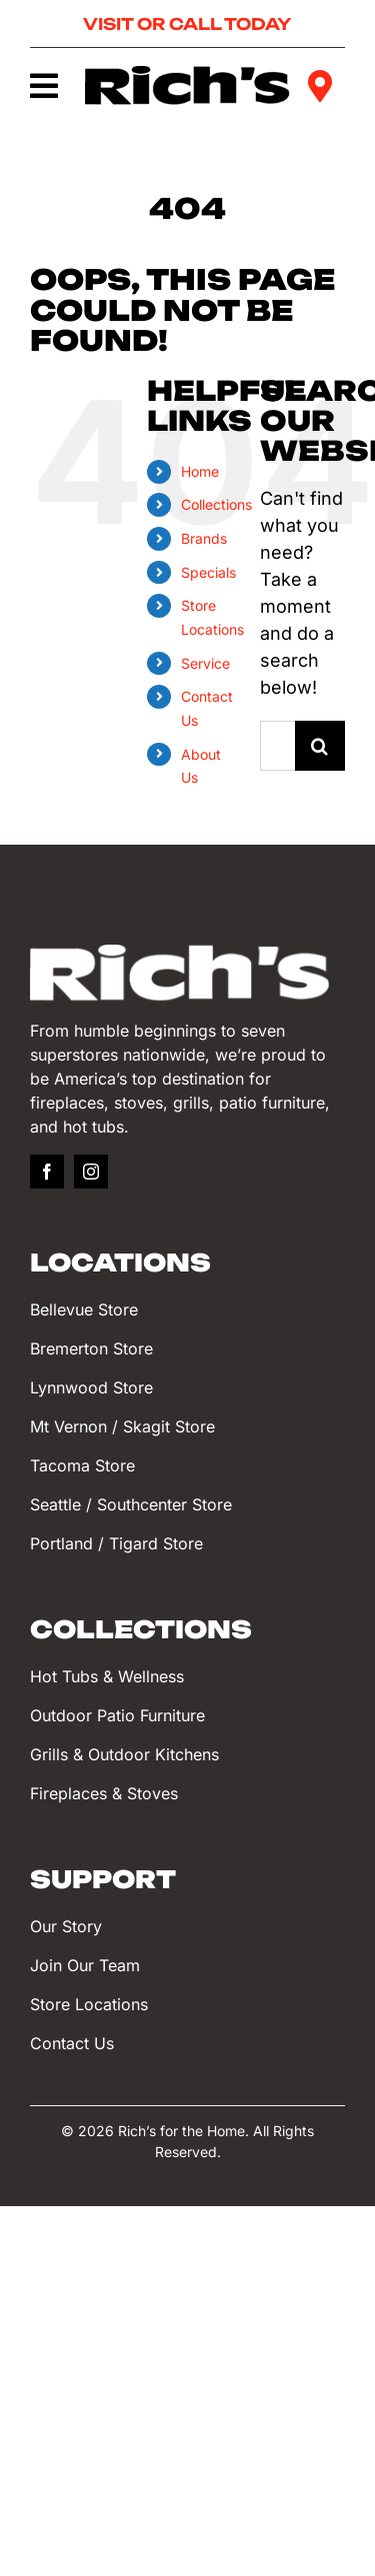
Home (200, 471)
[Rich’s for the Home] (188, 74)
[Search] (320, 746)
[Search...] (277, 746)
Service (205, 663)
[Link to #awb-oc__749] (43, 86)
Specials (208, 572)
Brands (204, 538)
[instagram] (91, 1172)
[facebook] (47, 1172)
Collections (216, 504)
